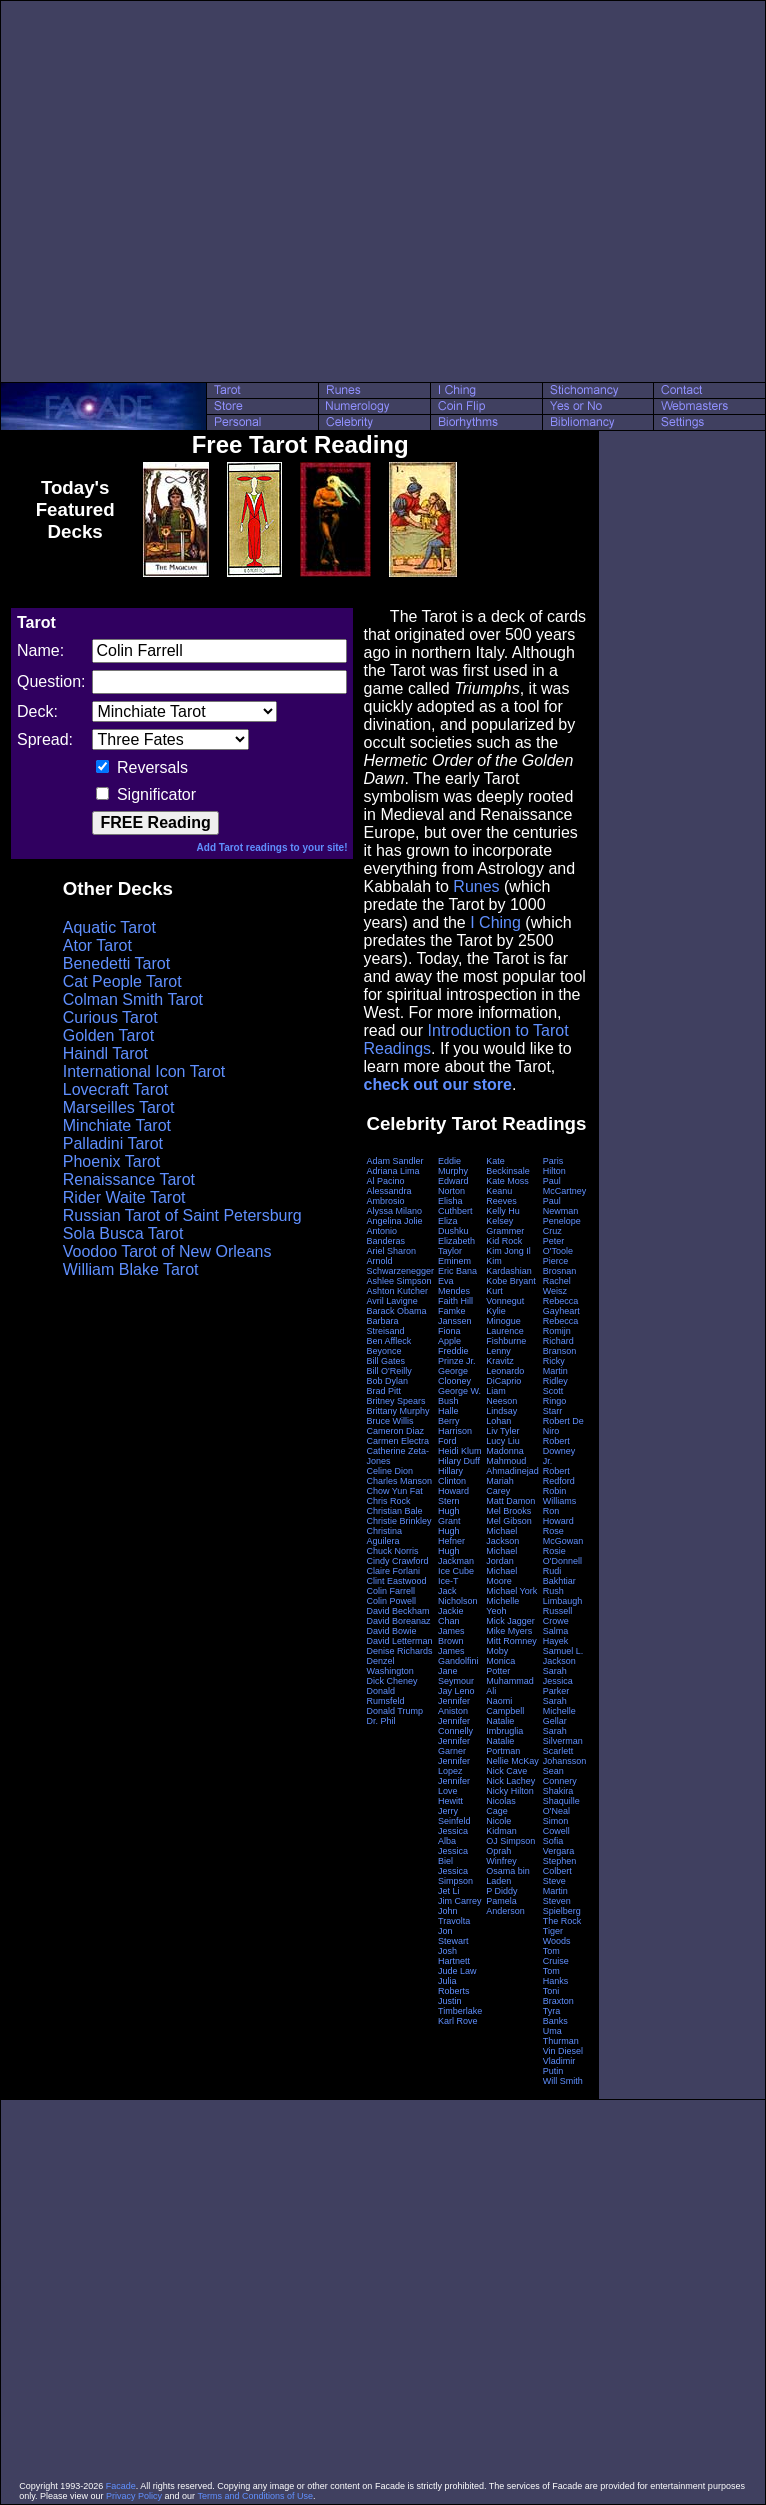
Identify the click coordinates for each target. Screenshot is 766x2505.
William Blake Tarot (131, 1269)
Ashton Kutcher (397, 1291)
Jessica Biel (453, 1856)
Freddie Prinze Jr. (457, 1356)
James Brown (451, 1636)
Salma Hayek (556, 1636)
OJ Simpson (510, 1841)
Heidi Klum (460, 1451)
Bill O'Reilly (388, 1371)
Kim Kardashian (509, 1266)
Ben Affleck (388, 1341)
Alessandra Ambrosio (388, 1196)
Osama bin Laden (508, 1876)
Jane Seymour (456, 1676)
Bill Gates (385, 1361)
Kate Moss (507, 1181)
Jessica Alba (453, 1836)
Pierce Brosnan (560, 1266)
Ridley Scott (555, 1386)
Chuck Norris (392, 1551)
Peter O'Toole (558, 1246)
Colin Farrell (390, 1591)
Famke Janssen (455, 1316)
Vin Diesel (563, 2051)
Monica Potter (500, 1666)
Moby (497, 1651)
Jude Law (457, 1971)
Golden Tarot (108, 1035)
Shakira (558, 1791)
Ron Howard (558, 1516)
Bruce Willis (389, 1421)
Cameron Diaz (395, 1431)
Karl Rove (458, 2021)
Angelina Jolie (394, 1221)
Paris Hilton (554, 1166)
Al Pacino (385, 1181)
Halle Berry (449, 1416)
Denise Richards (399, 1651)
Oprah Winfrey (501, 1856)
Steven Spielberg (562, 1906)
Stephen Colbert (560, 1866)
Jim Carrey (460, 1901)
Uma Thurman (561, 2036)
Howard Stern (453, 1496)
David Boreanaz (398, 1621)
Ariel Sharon (391, 1251)
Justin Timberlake (460, 2006)
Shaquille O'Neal (561, 1806)
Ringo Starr (555, 1406)
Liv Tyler (502, 1431)
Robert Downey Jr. (559, 1451)
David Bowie (391, 1631)
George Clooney (454, 1376)
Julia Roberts (454, 1986)
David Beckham (397, 1611)
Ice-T (448, 1581)
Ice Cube (456, 1571)
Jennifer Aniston (454, 1706)
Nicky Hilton (510, 1791)
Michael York (511, 1591)
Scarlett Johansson (565, 1756)
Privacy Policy (134, 2496)
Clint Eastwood (396, 1581)
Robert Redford (559, 1476)
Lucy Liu (503, 1441)
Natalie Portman (503, 1746)
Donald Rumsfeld (385, 1696)
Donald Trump (394, 1711)
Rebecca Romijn (561, 1326)
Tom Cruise (556, 1956)
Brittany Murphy (397, 1411)
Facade (121, 2486)
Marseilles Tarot (119, 1107)
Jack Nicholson (458, 1596)
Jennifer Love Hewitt (454, 1791)
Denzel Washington (389, 1666)
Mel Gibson (509, 1521)
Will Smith (563, 2081)
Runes (476, 886)
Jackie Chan (451, 1616)
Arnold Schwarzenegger (400, 1266)
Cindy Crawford (397, 1561)
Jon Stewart (453, 1936)
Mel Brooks (508, 1511)
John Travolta (454, 1916)
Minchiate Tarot (117, 1125)
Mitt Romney (511, 1641)
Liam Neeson (501, 1396)
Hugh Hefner (451, 1536)
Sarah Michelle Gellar (559, 1711)
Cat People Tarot (122, 981)
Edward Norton (453, 1186)
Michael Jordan (501, 1556)
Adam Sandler (394, 1161)
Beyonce (383, 1351)
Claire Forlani (393, 1571)
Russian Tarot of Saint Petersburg (182, 1215)
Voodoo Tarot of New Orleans (167, 1251)
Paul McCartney (565, 1186)
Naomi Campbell (505, 1706)
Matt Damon (510, 1501)
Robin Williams (560, 1496)
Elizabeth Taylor (456, 1246)
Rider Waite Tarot (124, 1197)
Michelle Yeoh (502, 1606)
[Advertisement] (187, 191)
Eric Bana (457, 1271)
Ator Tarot (97, 945)
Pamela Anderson (505, 1906)
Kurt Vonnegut (505, 1296)
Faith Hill (455, 1301)
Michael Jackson (502, 1536)
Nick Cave (506, 1771)
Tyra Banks (555, 2016)
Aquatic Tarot (109, 927)
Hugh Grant (449, 1516)
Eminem (454, 1261)
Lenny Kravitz (500, 1356)
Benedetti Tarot (116, 963)
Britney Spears (395, 1401)
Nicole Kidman (501, 1826)
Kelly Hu (503, 1211)
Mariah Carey (500, 1486)
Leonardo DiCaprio (505, 1376)
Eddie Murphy (453, 1166)
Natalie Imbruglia (504, 1726)
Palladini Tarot (113, 1143)
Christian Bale (394, 1511)
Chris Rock (388, 1501)
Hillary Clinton (452, 1476)
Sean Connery (560, 1776)
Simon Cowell (556, 1826)
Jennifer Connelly (455, 1726)
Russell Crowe (558, 1616)
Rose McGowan (563, 1536)
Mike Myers (509, 1631)
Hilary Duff (459, 1461)
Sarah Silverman (563, 1736)
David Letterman (399, 1641)
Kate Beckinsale (508, 1166)
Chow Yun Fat (394, 1491)
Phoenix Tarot (112, 1161)
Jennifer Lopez (454, 1766)
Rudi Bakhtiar (559, 1576)
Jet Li (449, 1891)
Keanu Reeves (501, 1196)
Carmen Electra (397, 1441)
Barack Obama (396, 1311)
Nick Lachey (510, 1781)
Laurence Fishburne (506, 1336)
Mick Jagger (510, 1621)
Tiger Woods (557, 1936)
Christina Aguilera (384, 1536)
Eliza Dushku (453, 1226)
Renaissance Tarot (129, 1179)
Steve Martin (555, 1886)
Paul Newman (561, 1206)
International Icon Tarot (144, 1071)
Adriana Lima (392, 1171)
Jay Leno (456, 1691)
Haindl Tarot (105, 1053)
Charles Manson (399, 1481)
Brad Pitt (383, 1391)
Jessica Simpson (455, 1876)
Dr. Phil (380, 1721)
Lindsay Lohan (501, 1416)
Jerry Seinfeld (454, 1816)
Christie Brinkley (398, 1521)
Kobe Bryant (511, 1281)
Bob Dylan (387, 1381)
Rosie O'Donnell (562, 1556)
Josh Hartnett (454, 1956)
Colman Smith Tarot (133, 999)
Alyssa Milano (394, 1211)
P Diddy (501, 1891)
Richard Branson (560, 1346)
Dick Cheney (391, 1681)
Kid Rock (504, 1241)
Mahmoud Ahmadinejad (512, 1466)
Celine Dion (389, 1471)
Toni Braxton (558, 1996)
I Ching (495, 922)
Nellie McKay (512, 1761)
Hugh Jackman (456, 1556)
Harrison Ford (455, 1436)
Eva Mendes (454, 1286)
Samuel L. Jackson (563, 1656)
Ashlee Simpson (398, 1281)
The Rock (562, 1921)
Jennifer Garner (454, 1746)
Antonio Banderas (385, 1236)
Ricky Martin (555, 1366)
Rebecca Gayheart (561, 1306)
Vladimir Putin (559, 2066)
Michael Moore (501, 1576)
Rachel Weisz (557, 1286)
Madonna (505, 1451)
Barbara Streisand (385, 1326)
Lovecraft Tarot (116, 1089)
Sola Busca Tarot (123, 1233)
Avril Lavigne (391, 1301)
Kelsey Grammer (505, 1226)
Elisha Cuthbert (455, 1206)
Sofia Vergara (559, 1846)
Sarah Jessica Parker (558, 1681)
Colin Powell (391, 1601)
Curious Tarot (110, 1017)
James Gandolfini (458, 1656)
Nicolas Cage (501, 1806)
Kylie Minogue (503, 1316)
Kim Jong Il (508, 1251)
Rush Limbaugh (563, 1596)
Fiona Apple (449, 1336)
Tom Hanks (556, 1976)
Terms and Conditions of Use (255, 2496)
